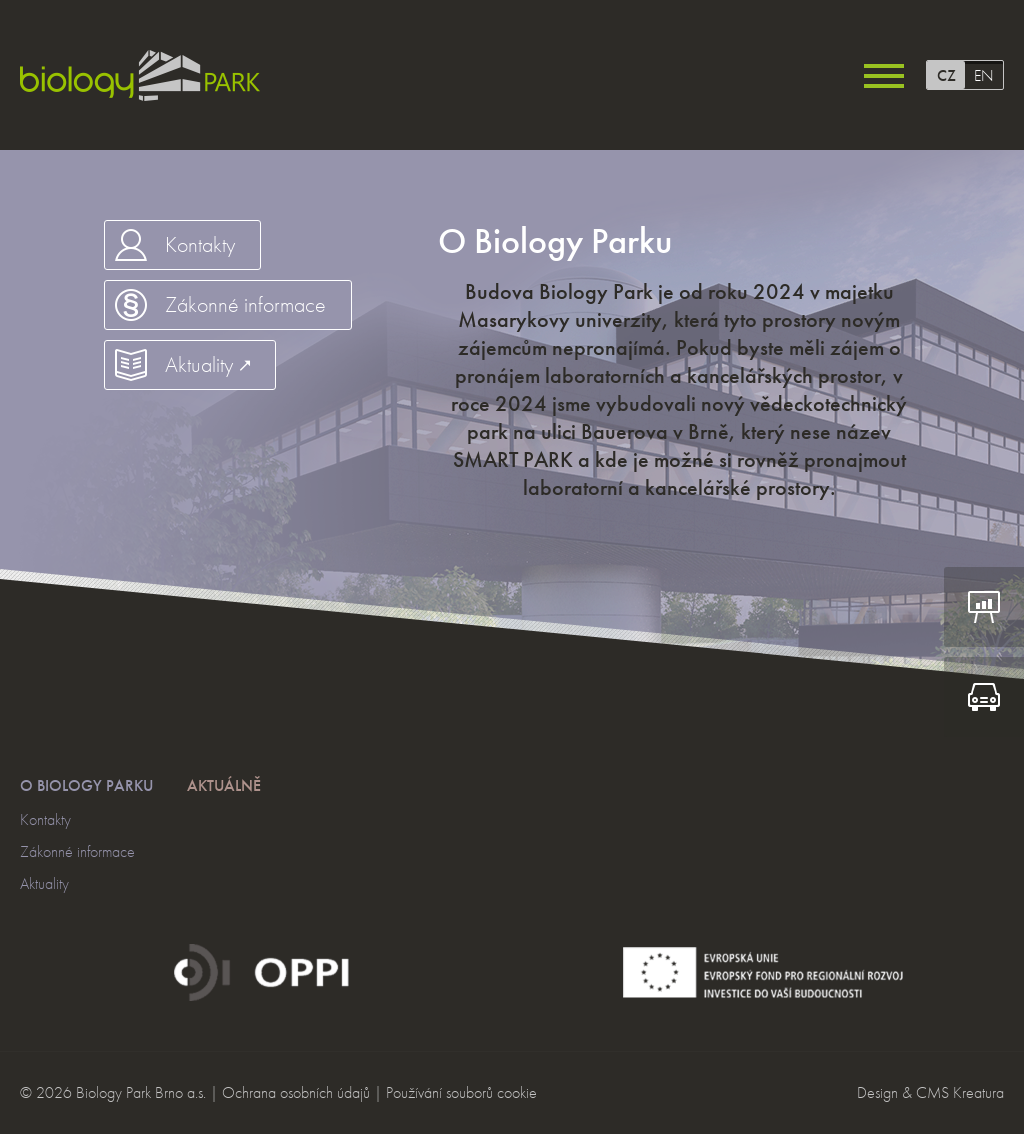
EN (984, 75)
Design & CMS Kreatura (930, 1092)
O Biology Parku (86, 785)
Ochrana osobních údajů (296, 1092)
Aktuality (44, 883)
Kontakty (45, 819)
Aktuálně (224, 785)
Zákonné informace (77, 851)
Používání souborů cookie (461, 1092)
